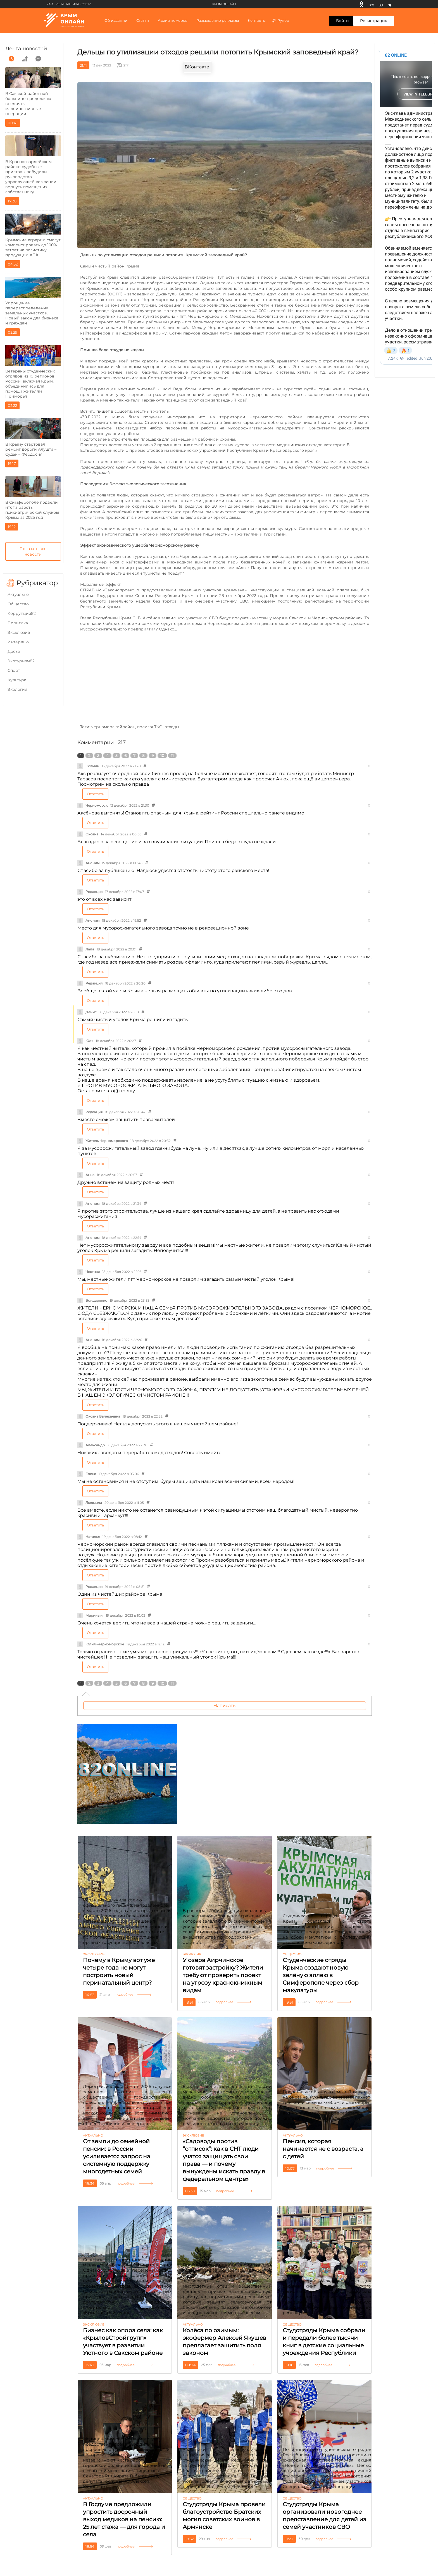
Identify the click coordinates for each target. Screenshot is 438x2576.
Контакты (257, 20)
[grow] (25, 58)
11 (172, 755)
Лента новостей (26, 49)
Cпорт (14, 670)
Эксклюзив (19, 632)
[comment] (38, 58)
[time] (11, 58)
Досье (14, 651)
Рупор (280, 20)
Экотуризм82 (21, 660)
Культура (17, 679)
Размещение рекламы (217, 20)
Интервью (18, 641)
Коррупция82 (22, 613)
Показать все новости (33, 551)
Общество (18, 603)
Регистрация (373, 20)
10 (162, 755)
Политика (18, 622)
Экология (17, 689)
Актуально (18, 594)
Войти (342, 20)
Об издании (115, 20)
